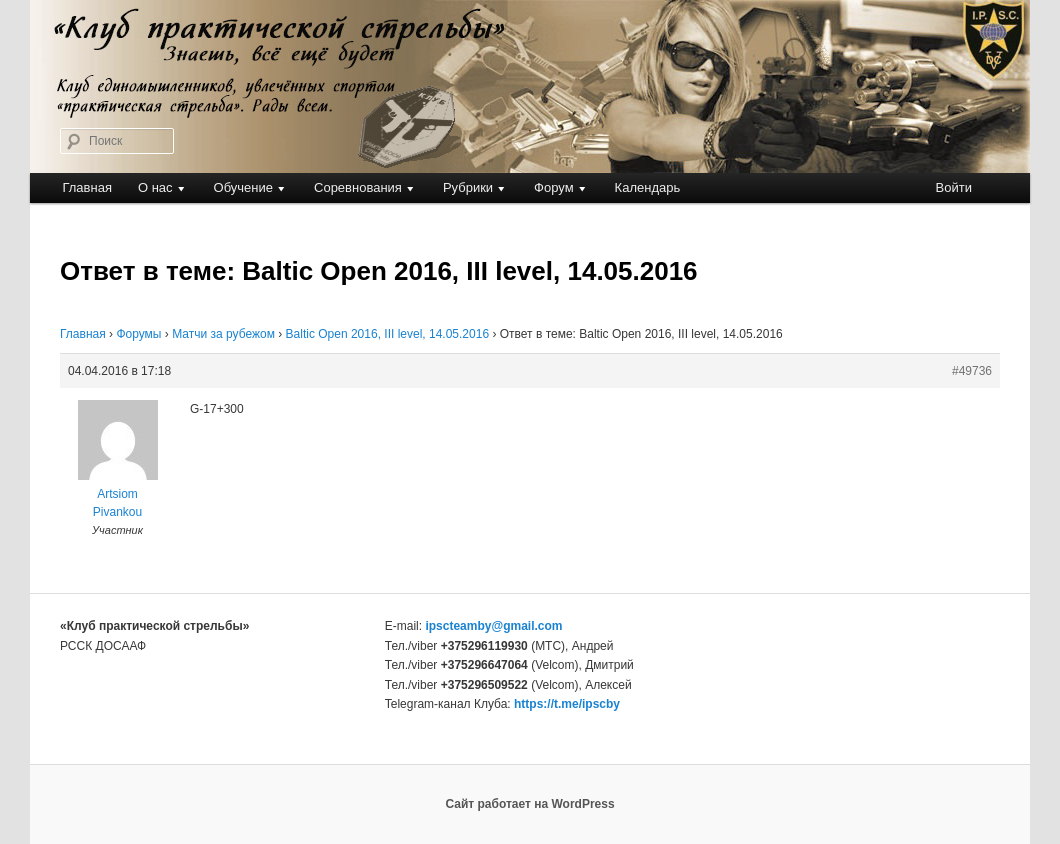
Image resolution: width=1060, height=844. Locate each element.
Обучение (243, 187)
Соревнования (358, 187)
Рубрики (468, 187)
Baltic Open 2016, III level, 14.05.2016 (387, 334)
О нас (155, 187)
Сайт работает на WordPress (529, 804)
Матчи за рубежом (223, 334)
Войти (954, 187)
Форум (554, 187)
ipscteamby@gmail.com (493, 626)
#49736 (972, 371)
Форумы (138, 334)
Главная (86, 187)
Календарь (648, 187)
